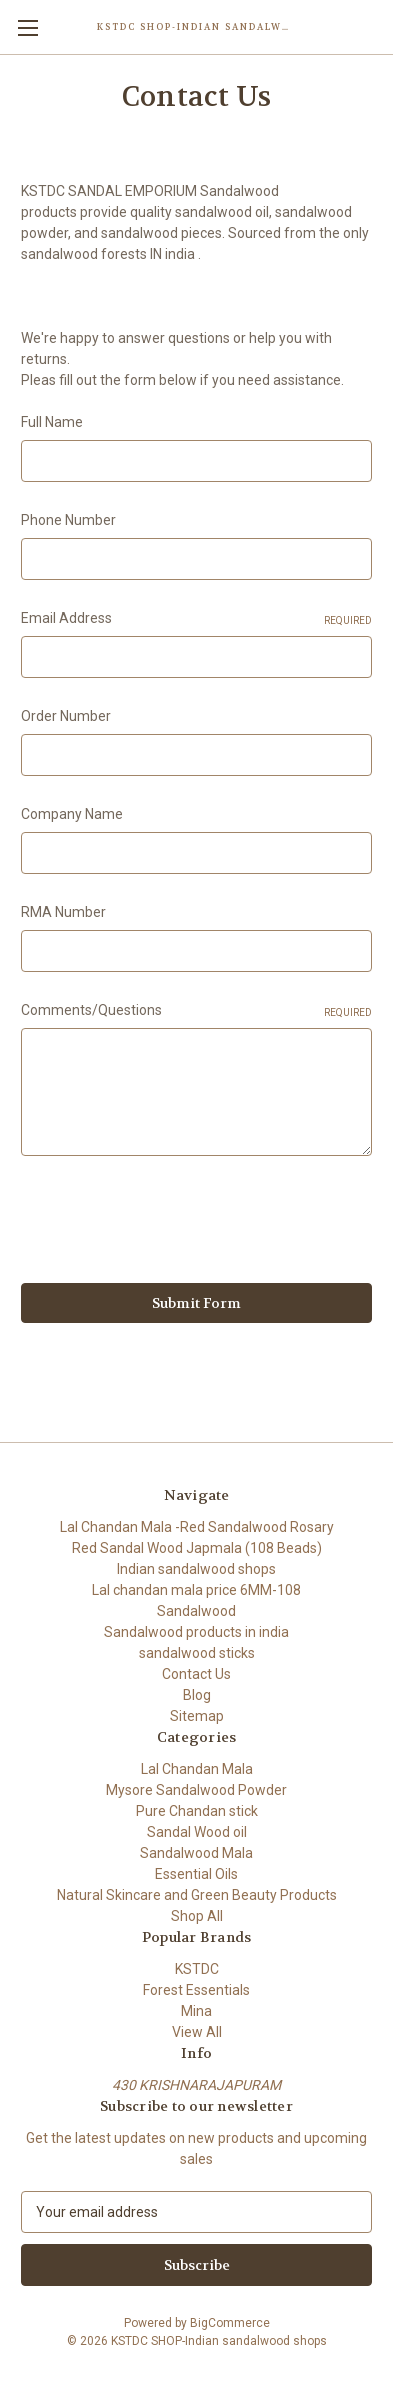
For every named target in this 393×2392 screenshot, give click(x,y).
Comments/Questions (196, 1011)
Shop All (197, 1916)
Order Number (66, 716)
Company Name (72, 814)
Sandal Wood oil (197, 1832)
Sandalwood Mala (196, 1853)
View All (197, 2032)
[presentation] (173, 1223)
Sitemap (197, 1716)
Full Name (52, 422)
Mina (196, 2011)
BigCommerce (230, 2323)
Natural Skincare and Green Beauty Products (197, 1895)
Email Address (196, 619)
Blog (197, 1695)
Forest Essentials (196, 1990)
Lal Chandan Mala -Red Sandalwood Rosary (197, 1527)
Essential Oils (196, 1874)
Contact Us (196, 1674)
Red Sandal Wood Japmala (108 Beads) (197, 1548)
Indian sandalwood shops (196, 1569)
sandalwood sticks (197, 1653)
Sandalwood (196, 1611)
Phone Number (68, 520)
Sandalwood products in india (196, 1632)
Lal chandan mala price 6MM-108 (196, 1590)
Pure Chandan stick (197, 1811)
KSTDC (197, 1969)
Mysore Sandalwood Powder (196, 1790)
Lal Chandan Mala (197, 1769)
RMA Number (63, 912)
